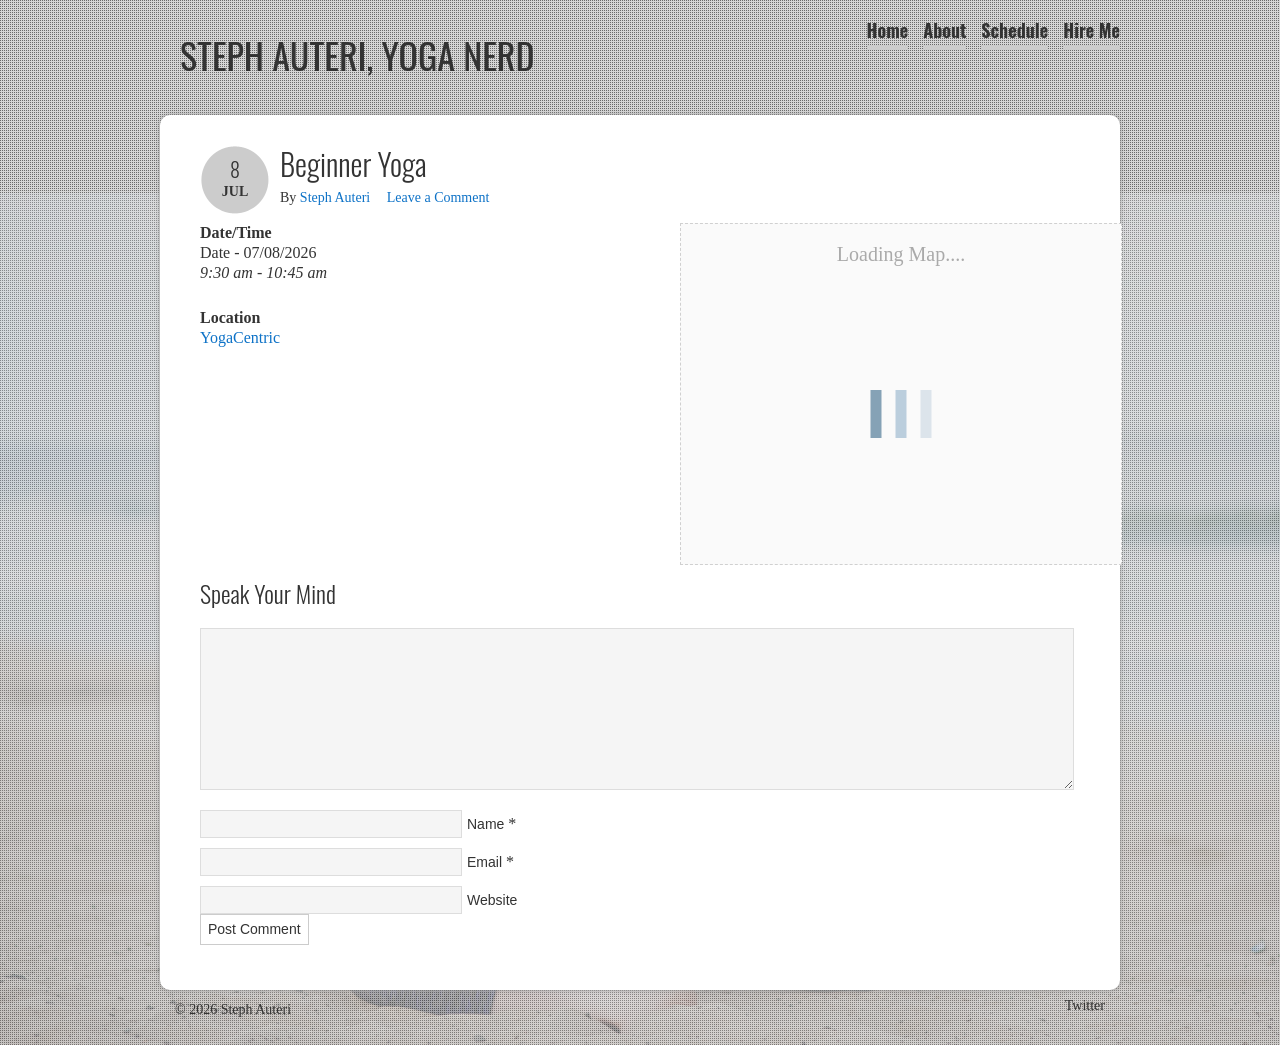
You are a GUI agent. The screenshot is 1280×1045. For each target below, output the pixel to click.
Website (492, 900)
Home (888, 30)
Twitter (1085, 1005)
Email (484, 862)
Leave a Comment (438, 197)
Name (485, 824)
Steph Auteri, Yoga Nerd (357, 54)
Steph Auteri (335, 197)
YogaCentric (240, 337)
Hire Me (1091, 30)
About (944, 30)
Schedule (1014, 30)
